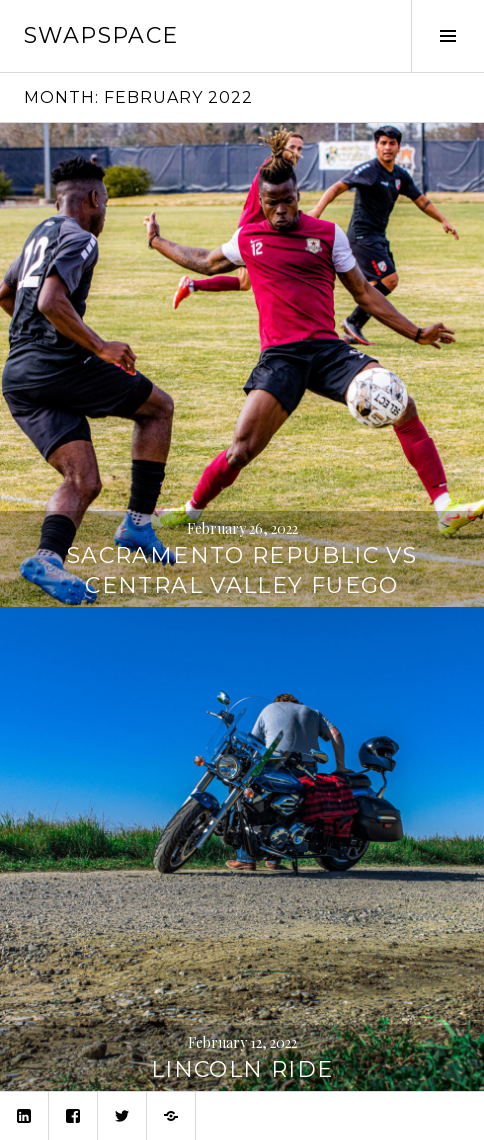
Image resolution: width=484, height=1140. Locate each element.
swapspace (101, 35)
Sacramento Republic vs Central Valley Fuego (242, 570)
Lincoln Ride (242, 1069)
